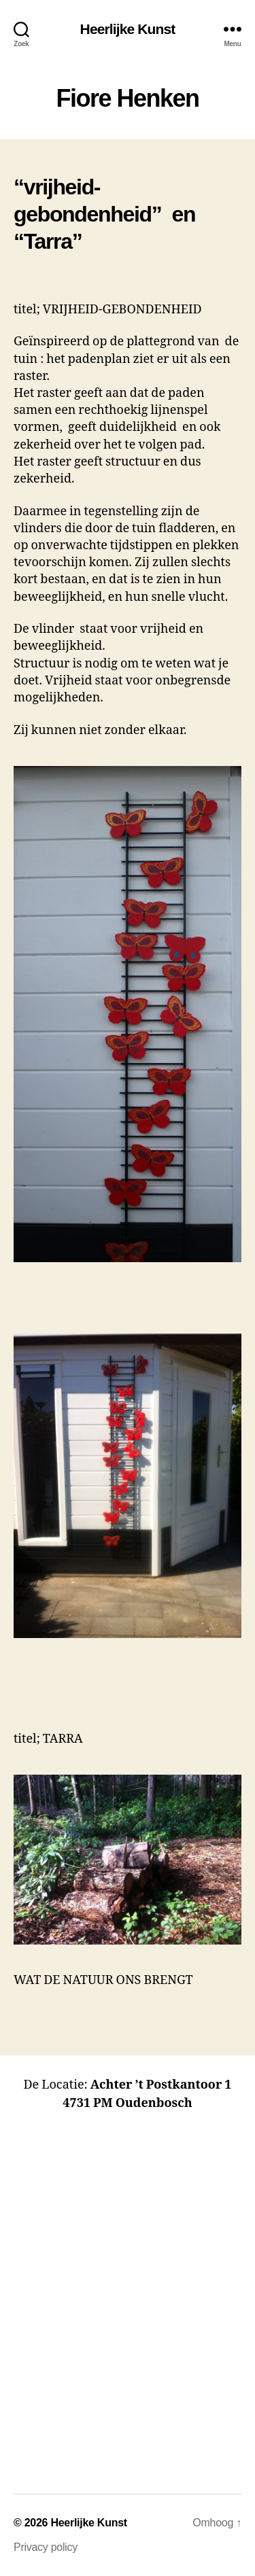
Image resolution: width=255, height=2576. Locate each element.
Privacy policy (46, 2547)
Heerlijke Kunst (127, 29)
